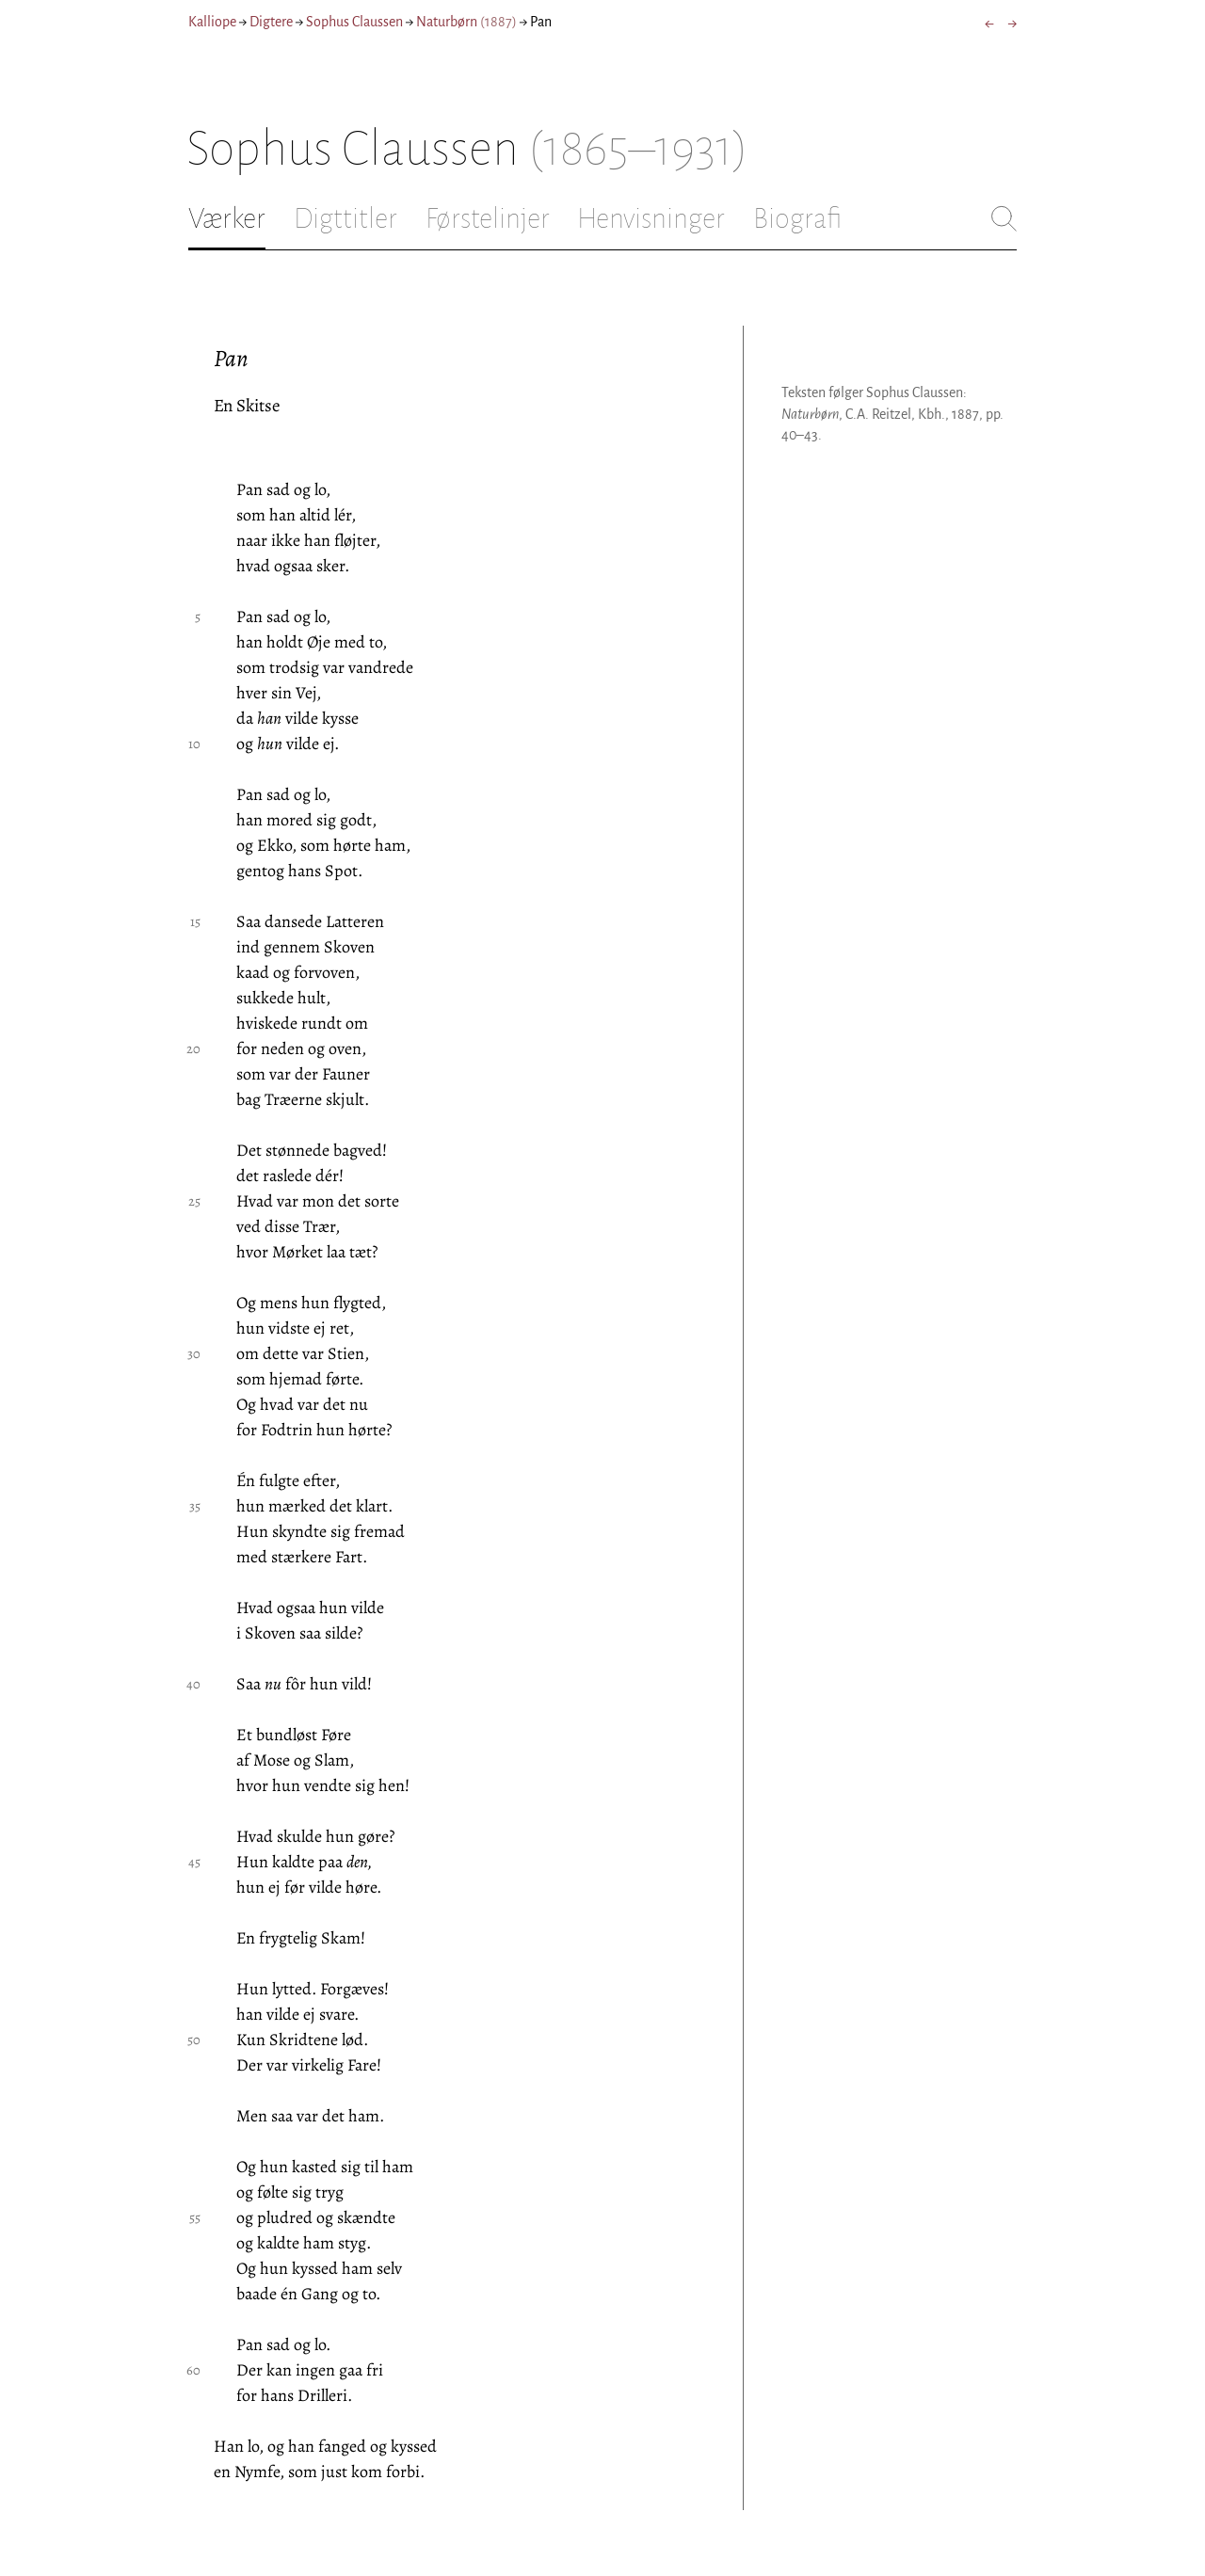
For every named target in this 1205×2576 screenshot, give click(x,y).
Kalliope (212, 21)
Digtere (271, 21)
